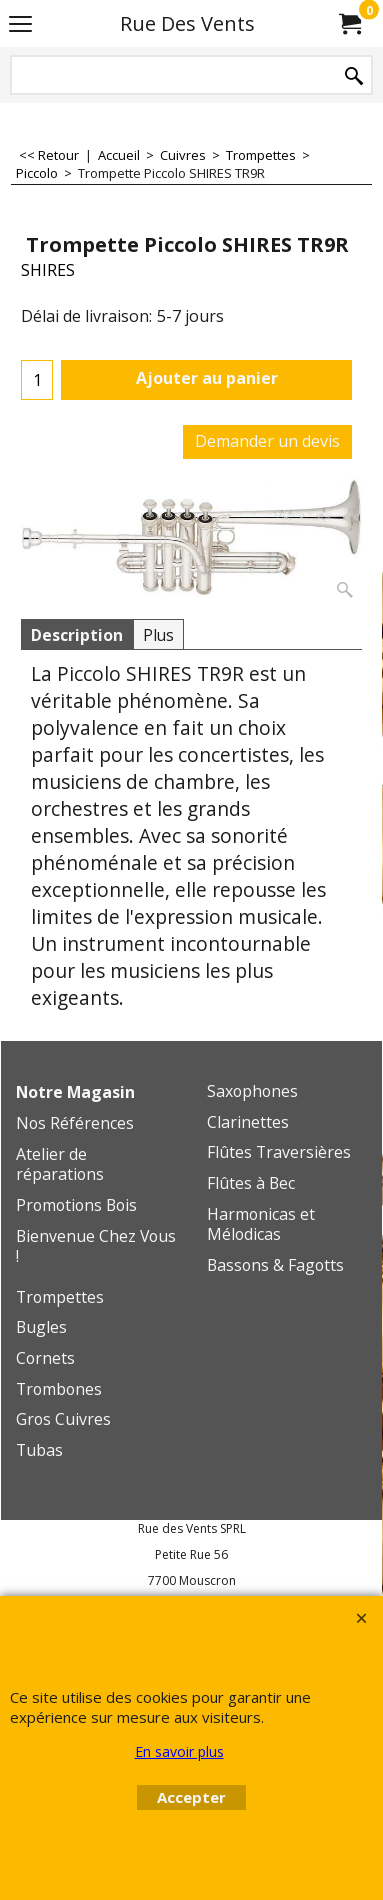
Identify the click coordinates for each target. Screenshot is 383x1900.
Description (77, 635)
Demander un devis (267, 441)
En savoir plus (179, 1751)
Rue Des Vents (187, 23)
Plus (158, 635)
